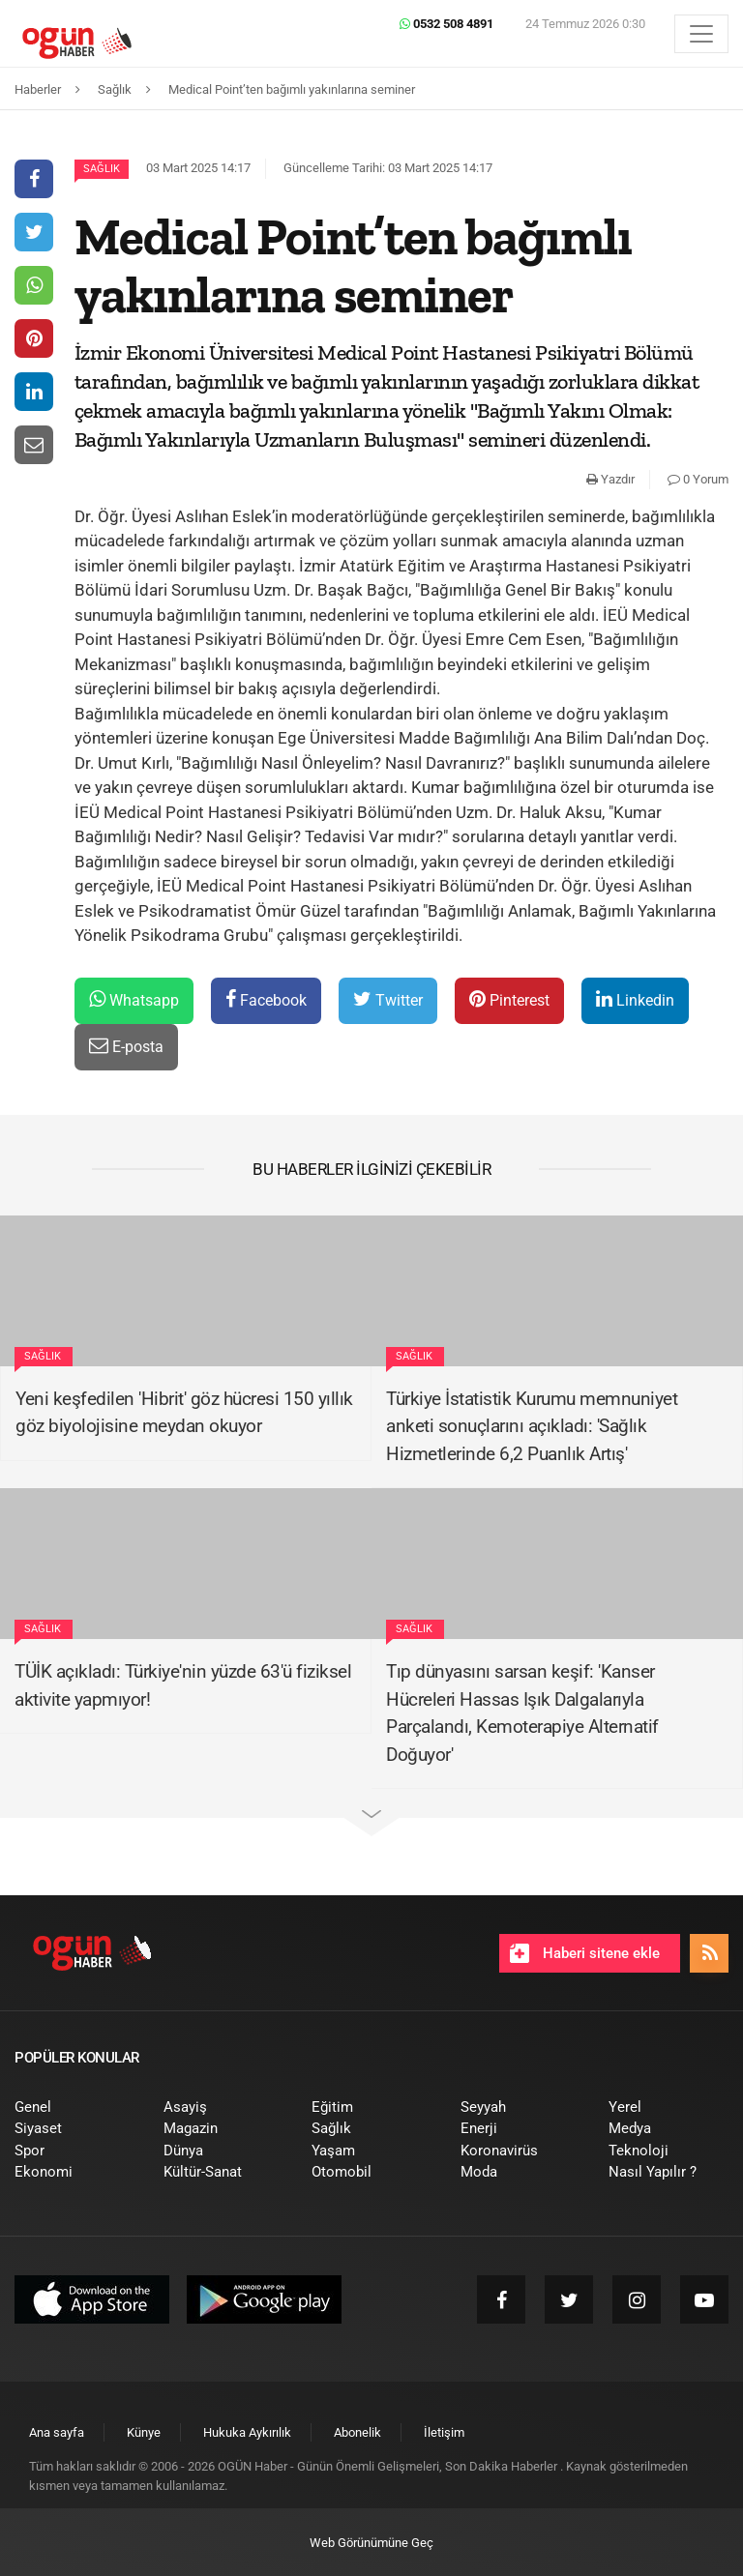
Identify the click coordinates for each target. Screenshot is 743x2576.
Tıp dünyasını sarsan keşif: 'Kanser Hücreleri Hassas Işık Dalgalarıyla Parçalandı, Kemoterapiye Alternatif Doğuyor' (522, 1713)
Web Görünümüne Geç (371, 2542)
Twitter (388, 999)
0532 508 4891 (446, 23)
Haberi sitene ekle (585, 1953)
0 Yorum (698, 479)
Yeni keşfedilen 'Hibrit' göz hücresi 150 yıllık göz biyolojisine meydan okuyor (184, 1413)
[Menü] (701, 34)
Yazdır (610, 479)
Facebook (266, 999)
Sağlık (101, 168)
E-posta (126, 1046)
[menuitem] (74, 2107)
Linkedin (635, 999)
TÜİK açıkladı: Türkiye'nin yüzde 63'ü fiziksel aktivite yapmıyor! (183, 1685)
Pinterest (509, 999)
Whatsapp (134, 999)
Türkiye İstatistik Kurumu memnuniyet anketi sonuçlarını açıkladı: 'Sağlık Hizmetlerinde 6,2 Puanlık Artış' (531, 1426)
